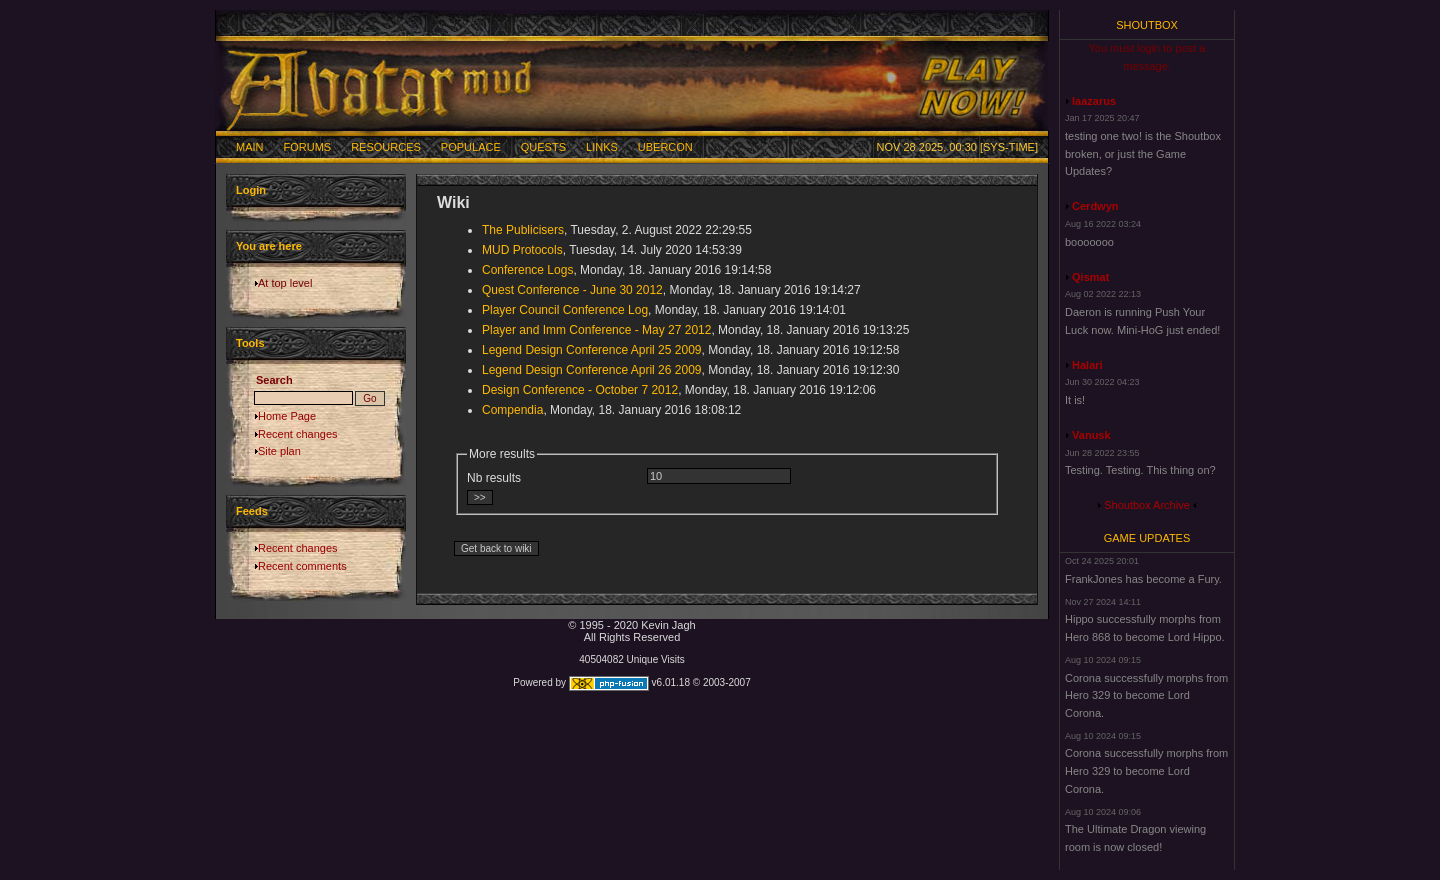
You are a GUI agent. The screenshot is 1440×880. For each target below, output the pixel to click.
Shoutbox (1147, 25)
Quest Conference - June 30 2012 (572, 290)
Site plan (279, 451)
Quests (543, 147)
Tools (250, 343)
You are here (269, 246)
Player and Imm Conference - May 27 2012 (596, 330)
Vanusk (1091, 435)
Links (602, 147)
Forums (308, 147)
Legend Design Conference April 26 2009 (592, 370)
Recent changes (298, 434)
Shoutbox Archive (1147, 505)
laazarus (1094, 101)
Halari (1087, 365)
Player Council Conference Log (565, 310)
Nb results (494, 478)
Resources (386, 147)
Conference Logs (527, 270)
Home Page (287, 416)
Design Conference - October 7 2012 (580, 390)
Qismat (1090, 277)
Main (250, 147)
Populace (471, 147)
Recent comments (302, 566)
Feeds (252, 511)
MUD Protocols (522, 250)
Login (251, 190)
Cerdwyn (1095, 206)
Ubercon (665, 147)
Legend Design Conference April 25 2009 (592, 350)
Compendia (512, 410)
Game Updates (1147, 538)
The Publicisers (523, 230)
